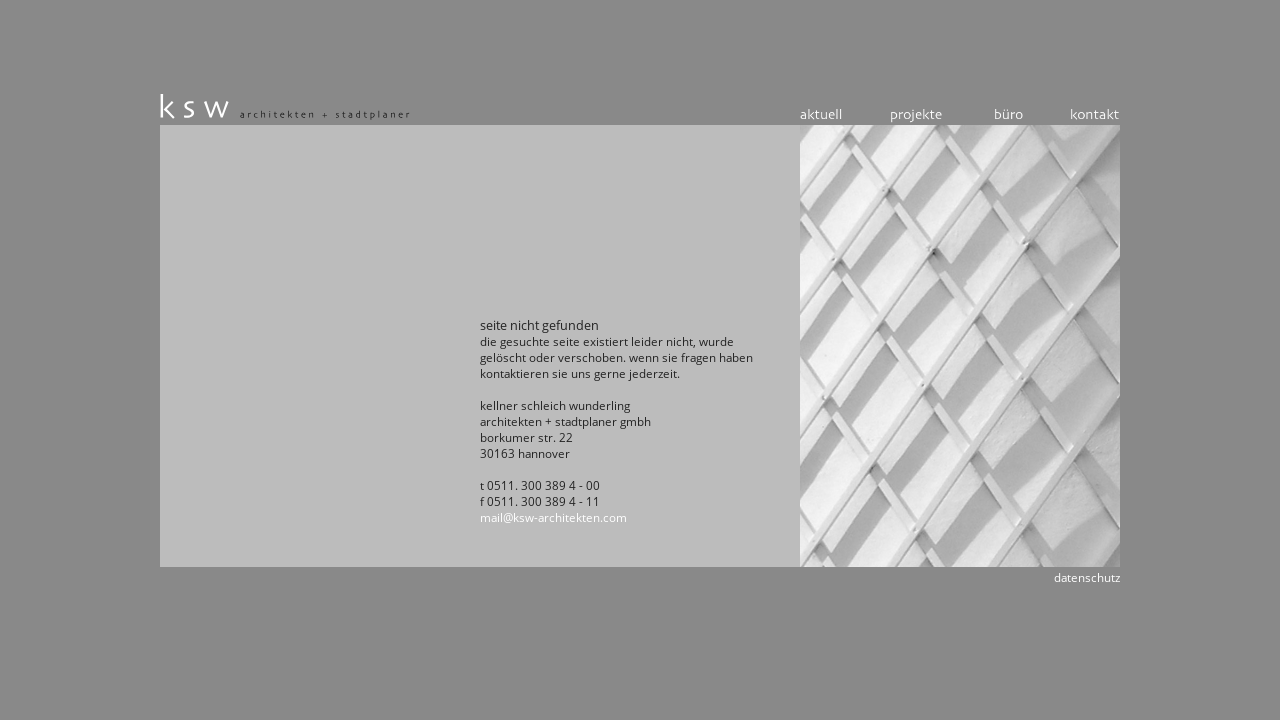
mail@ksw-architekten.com (553, 517)
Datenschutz (1087, 577)
